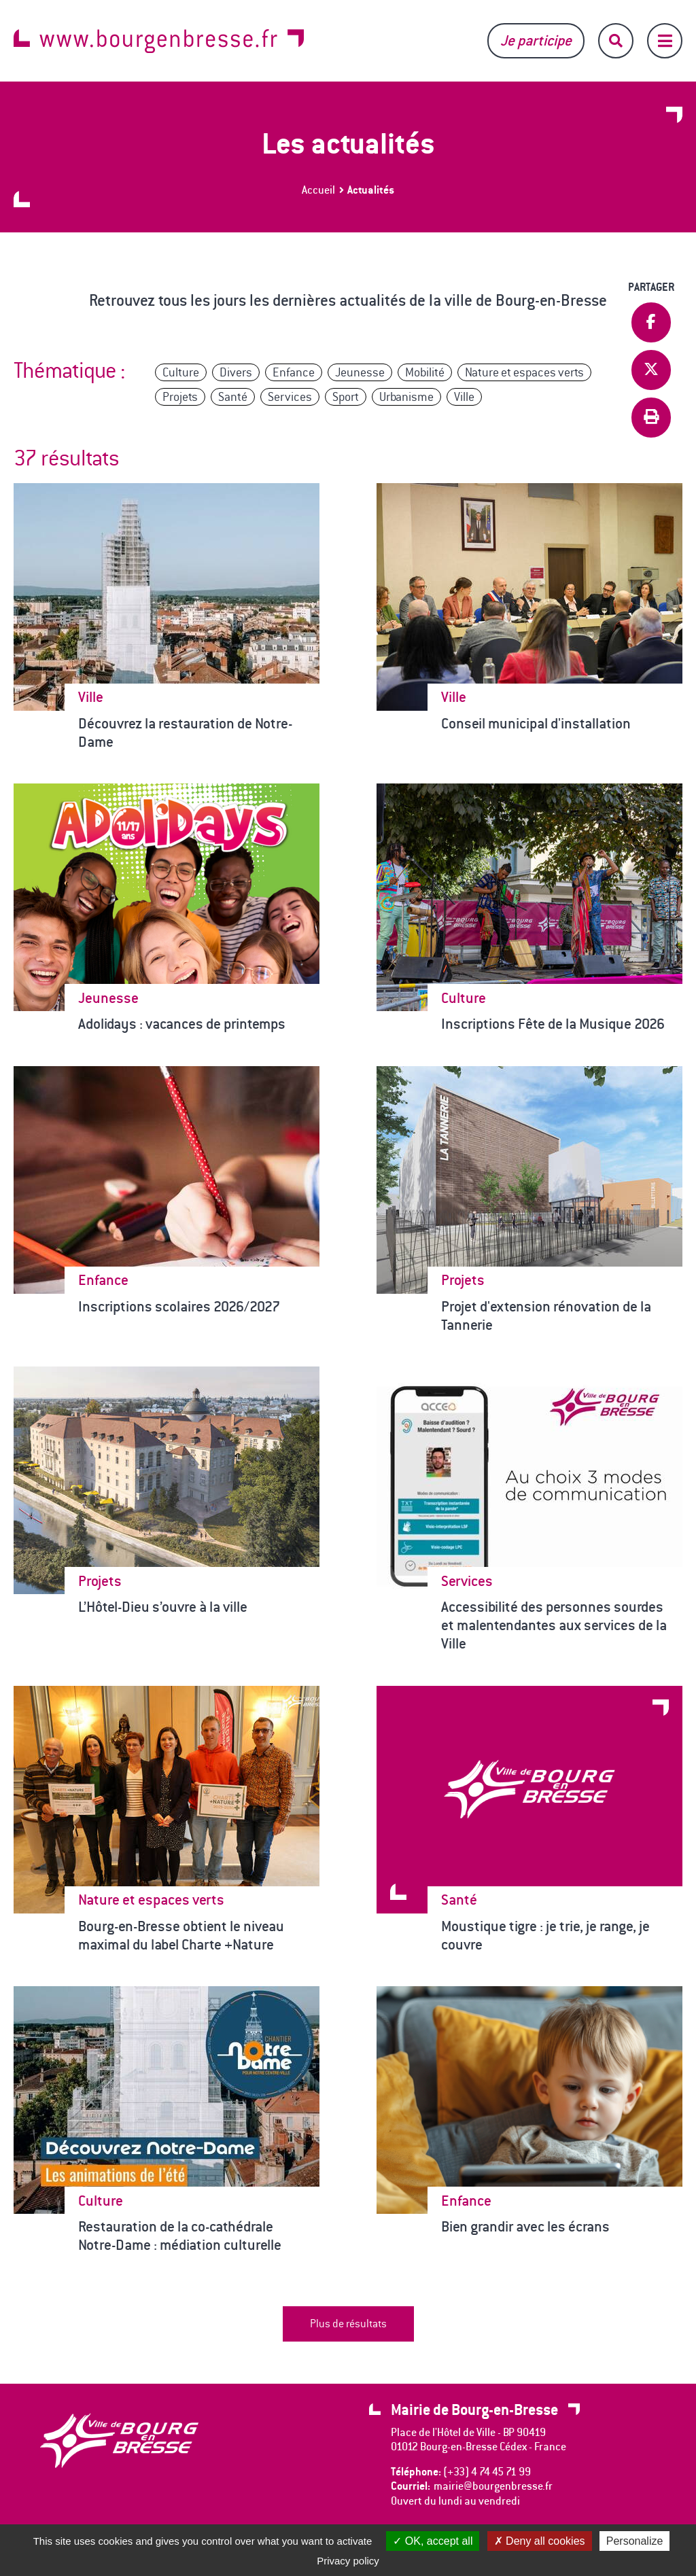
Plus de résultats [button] (348, 2324)
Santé (232, 396)
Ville (464, 396)
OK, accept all (432, 2541)
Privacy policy (348, 2560)
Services (290, 396)
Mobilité (425, 372)
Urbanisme (406, 396)
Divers (236, 372)
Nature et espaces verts (524, 372)
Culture (180, 372)
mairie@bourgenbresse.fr (493, 2486)
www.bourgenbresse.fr (159, 41)
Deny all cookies (539, 2541)
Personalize (634, 2541)
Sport (345, 396)
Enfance (294, 372)
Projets (180, 396)
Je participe (536, 40)
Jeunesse (360, 372)
